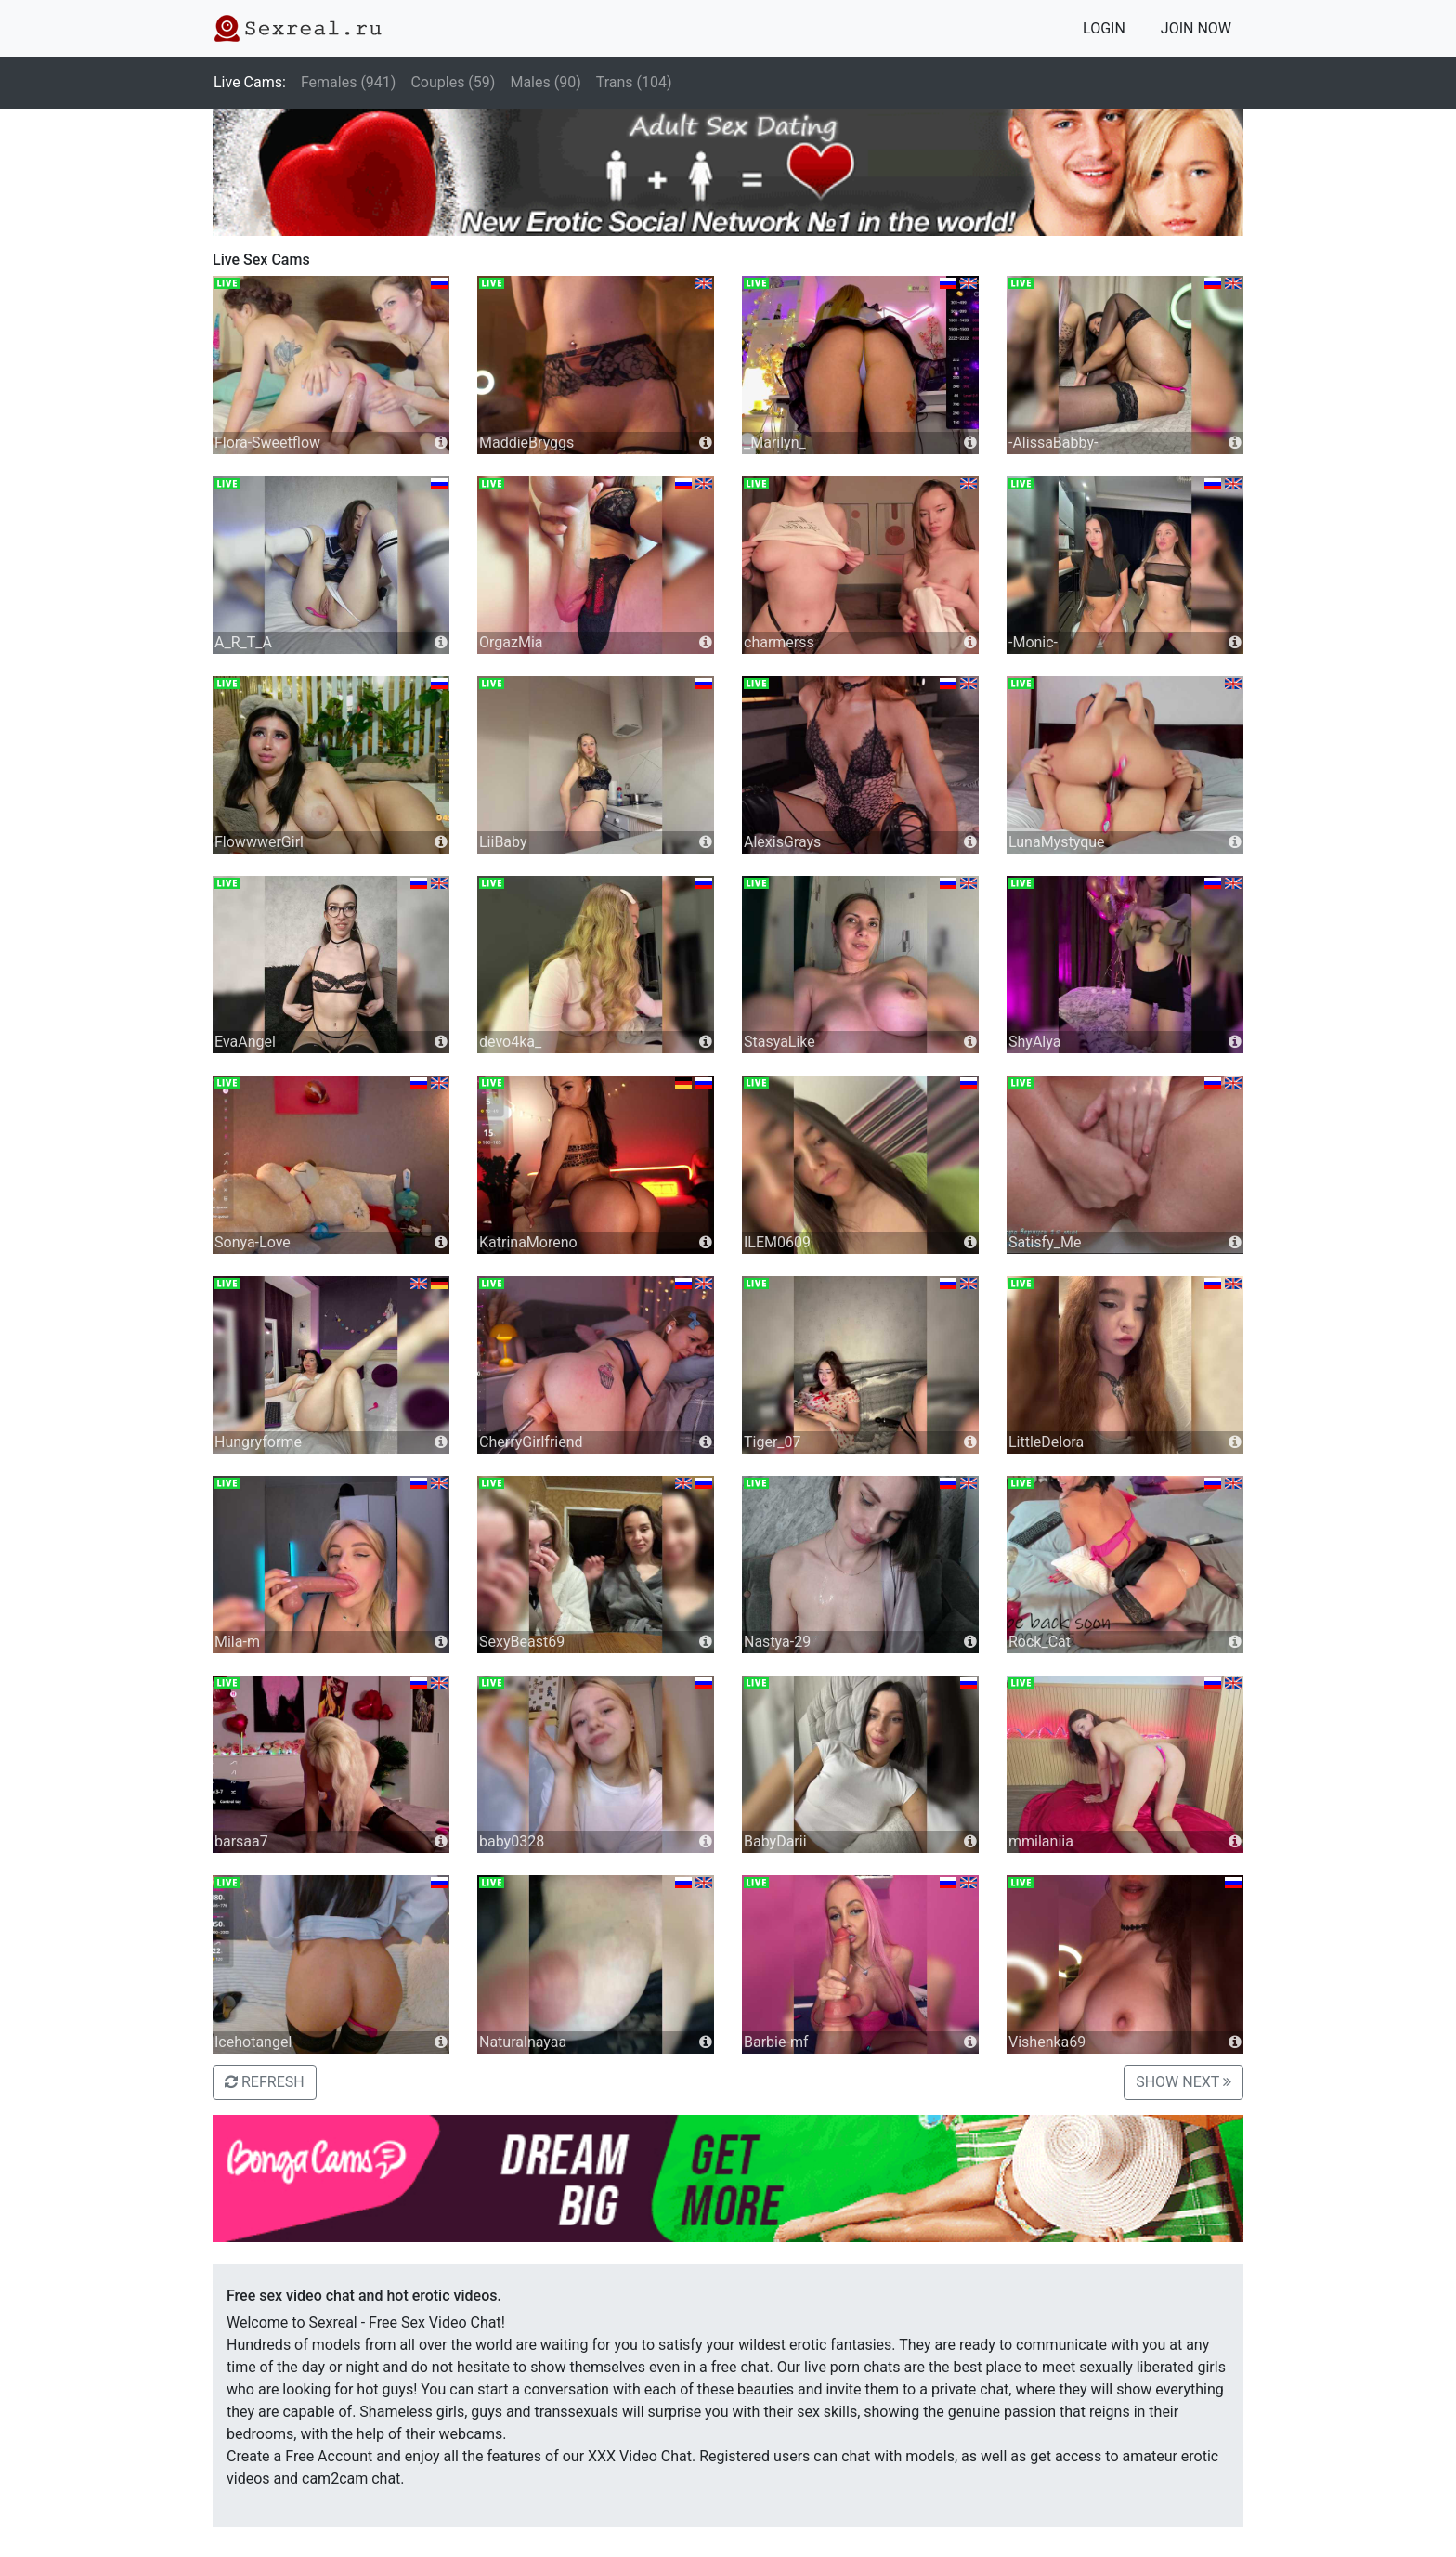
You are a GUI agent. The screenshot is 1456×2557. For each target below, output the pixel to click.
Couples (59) (452, 82)
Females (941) (348, 82)
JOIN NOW (1196, 28)
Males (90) (545, 82)
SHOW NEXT (1183, 2082)
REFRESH (265, 2082)
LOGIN (1104, 28)
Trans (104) (634, 82)
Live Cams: (250, 82)
